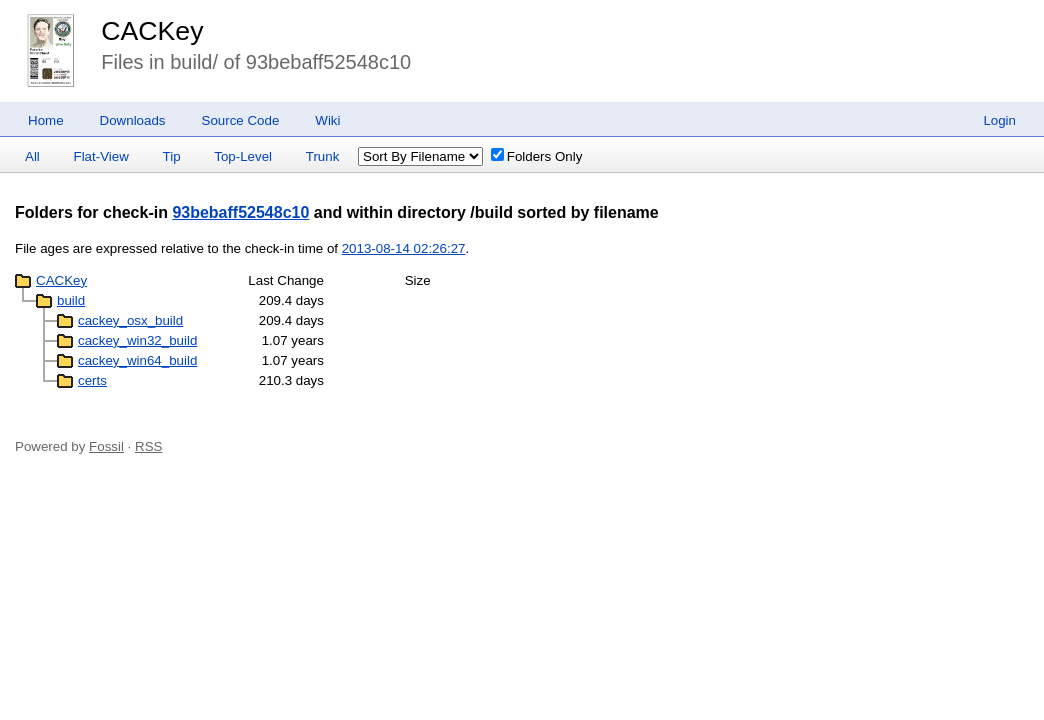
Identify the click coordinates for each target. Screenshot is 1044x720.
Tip (172, 156)
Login (999, 120)
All (32, 156)
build (71, 300)
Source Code (241, 120)
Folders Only (537, 156)
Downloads (133, 120)
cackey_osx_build (130, 320)
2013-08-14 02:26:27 (404, 248)
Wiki (327, 120)
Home (46, 120)
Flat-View (101, 156)
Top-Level (243, 156)
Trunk (323, 156)
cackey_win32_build (137, 340)
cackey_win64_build (137, 360)
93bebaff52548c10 (240, 212)
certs (92, 380)
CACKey (152, 31)
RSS (148, 446)
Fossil (106, 446)
